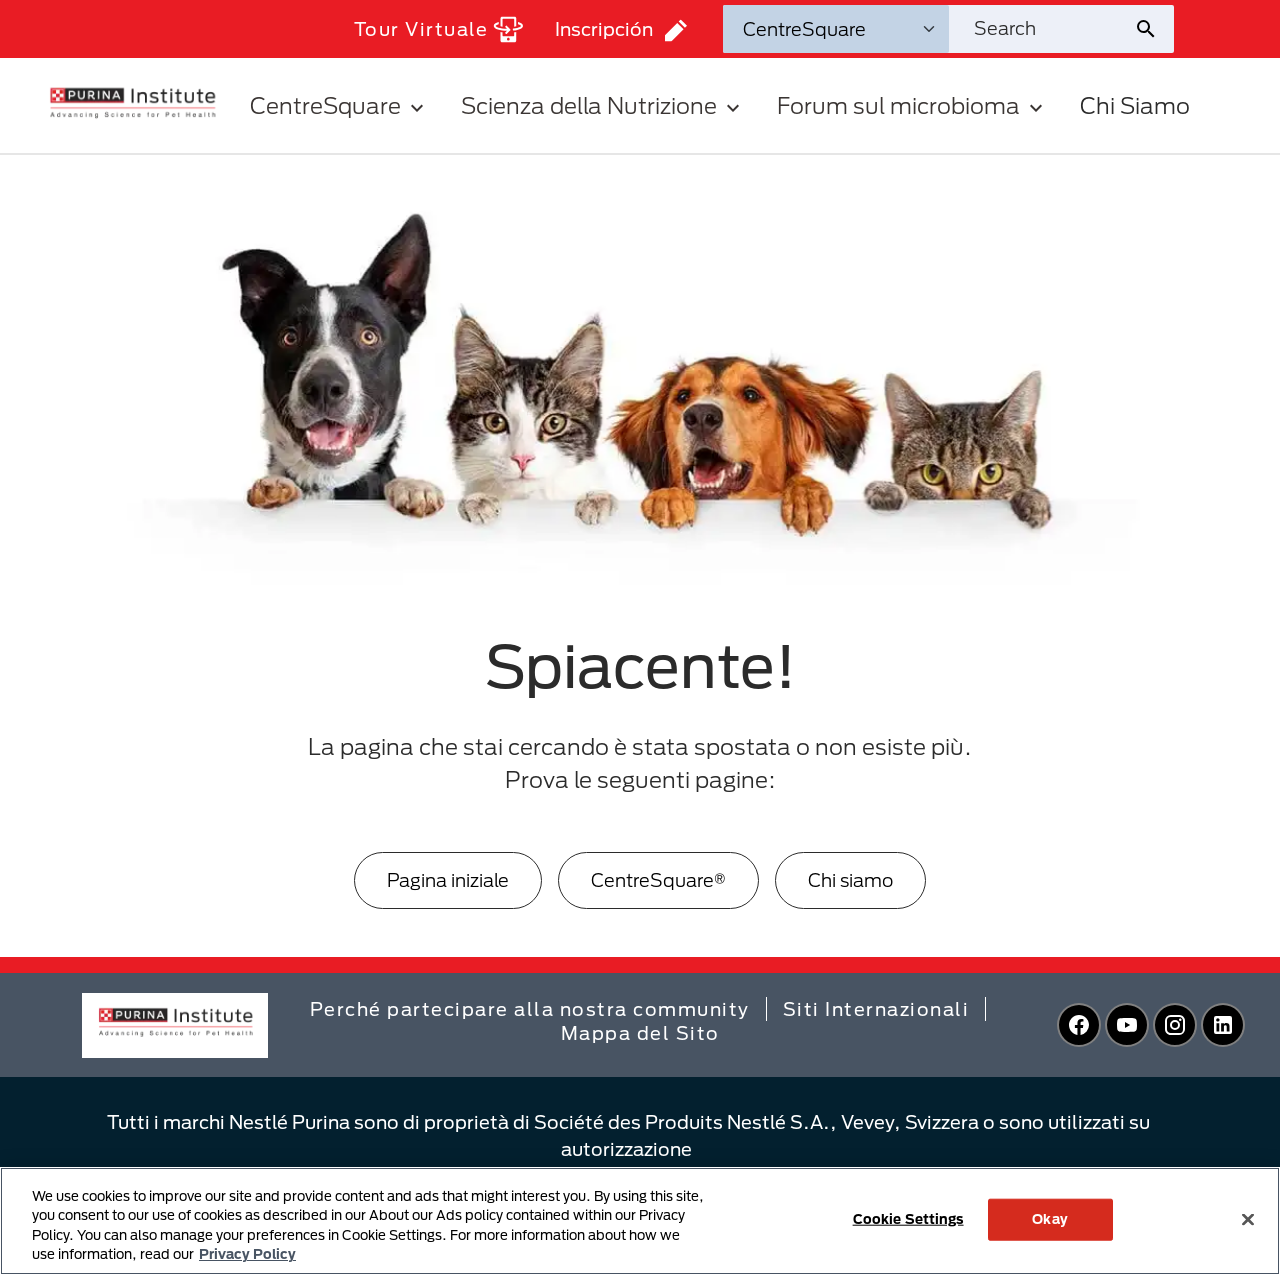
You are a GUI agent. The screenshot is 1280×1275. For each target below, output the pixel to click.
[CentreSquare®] (658, 880)
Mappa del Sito (640, 1033)
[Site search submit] (1153, 29)
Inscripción (621, 30)
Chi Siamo (1135, 105)
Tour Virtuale (439, 29)
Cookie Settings (908, 1219)
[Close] (1248, 1219)
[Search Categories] (836, 29)
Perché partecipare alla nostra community (530, 1009)
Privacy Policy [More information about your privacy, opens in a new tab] (247, 1254)
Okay (1050, 1219)
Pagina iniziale (448, 880)
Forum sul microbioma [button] (912, 105)
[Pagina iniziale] (448, 880)
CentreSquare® (658, 880)
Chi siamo (850, 880)
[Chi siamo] (850, 880)
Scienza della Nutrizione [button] (603, 105)
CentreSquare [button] (339, 105)
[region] (640, 1221)
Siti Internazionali (876, 1009)
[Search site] (1041, 29)
